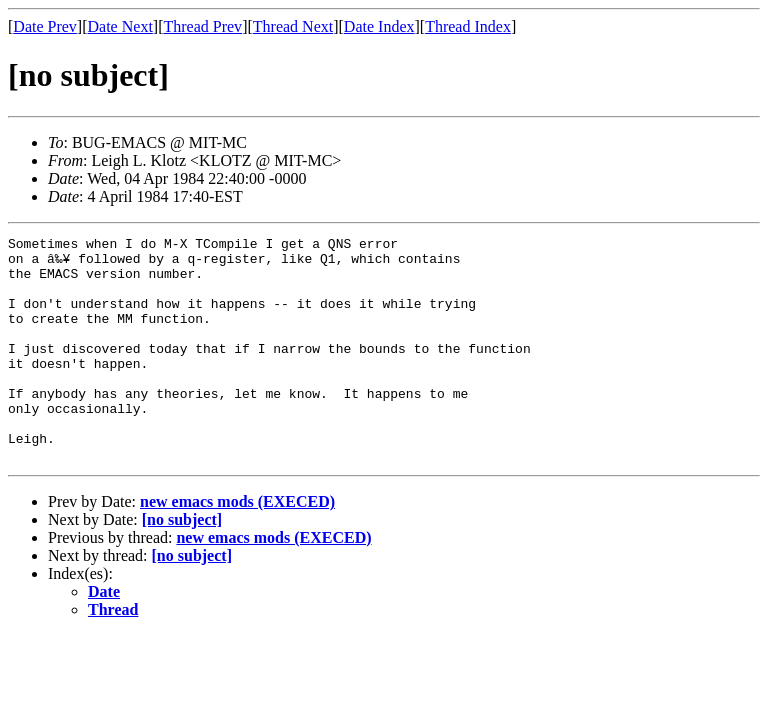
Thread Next (293, 26)
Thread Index (468, 26)
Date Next (120, 26)
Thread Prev (202, 26)
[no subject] (182, 564)
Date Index (379, 26)
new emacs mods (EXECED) (237, 546)
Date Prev (45, 26)
